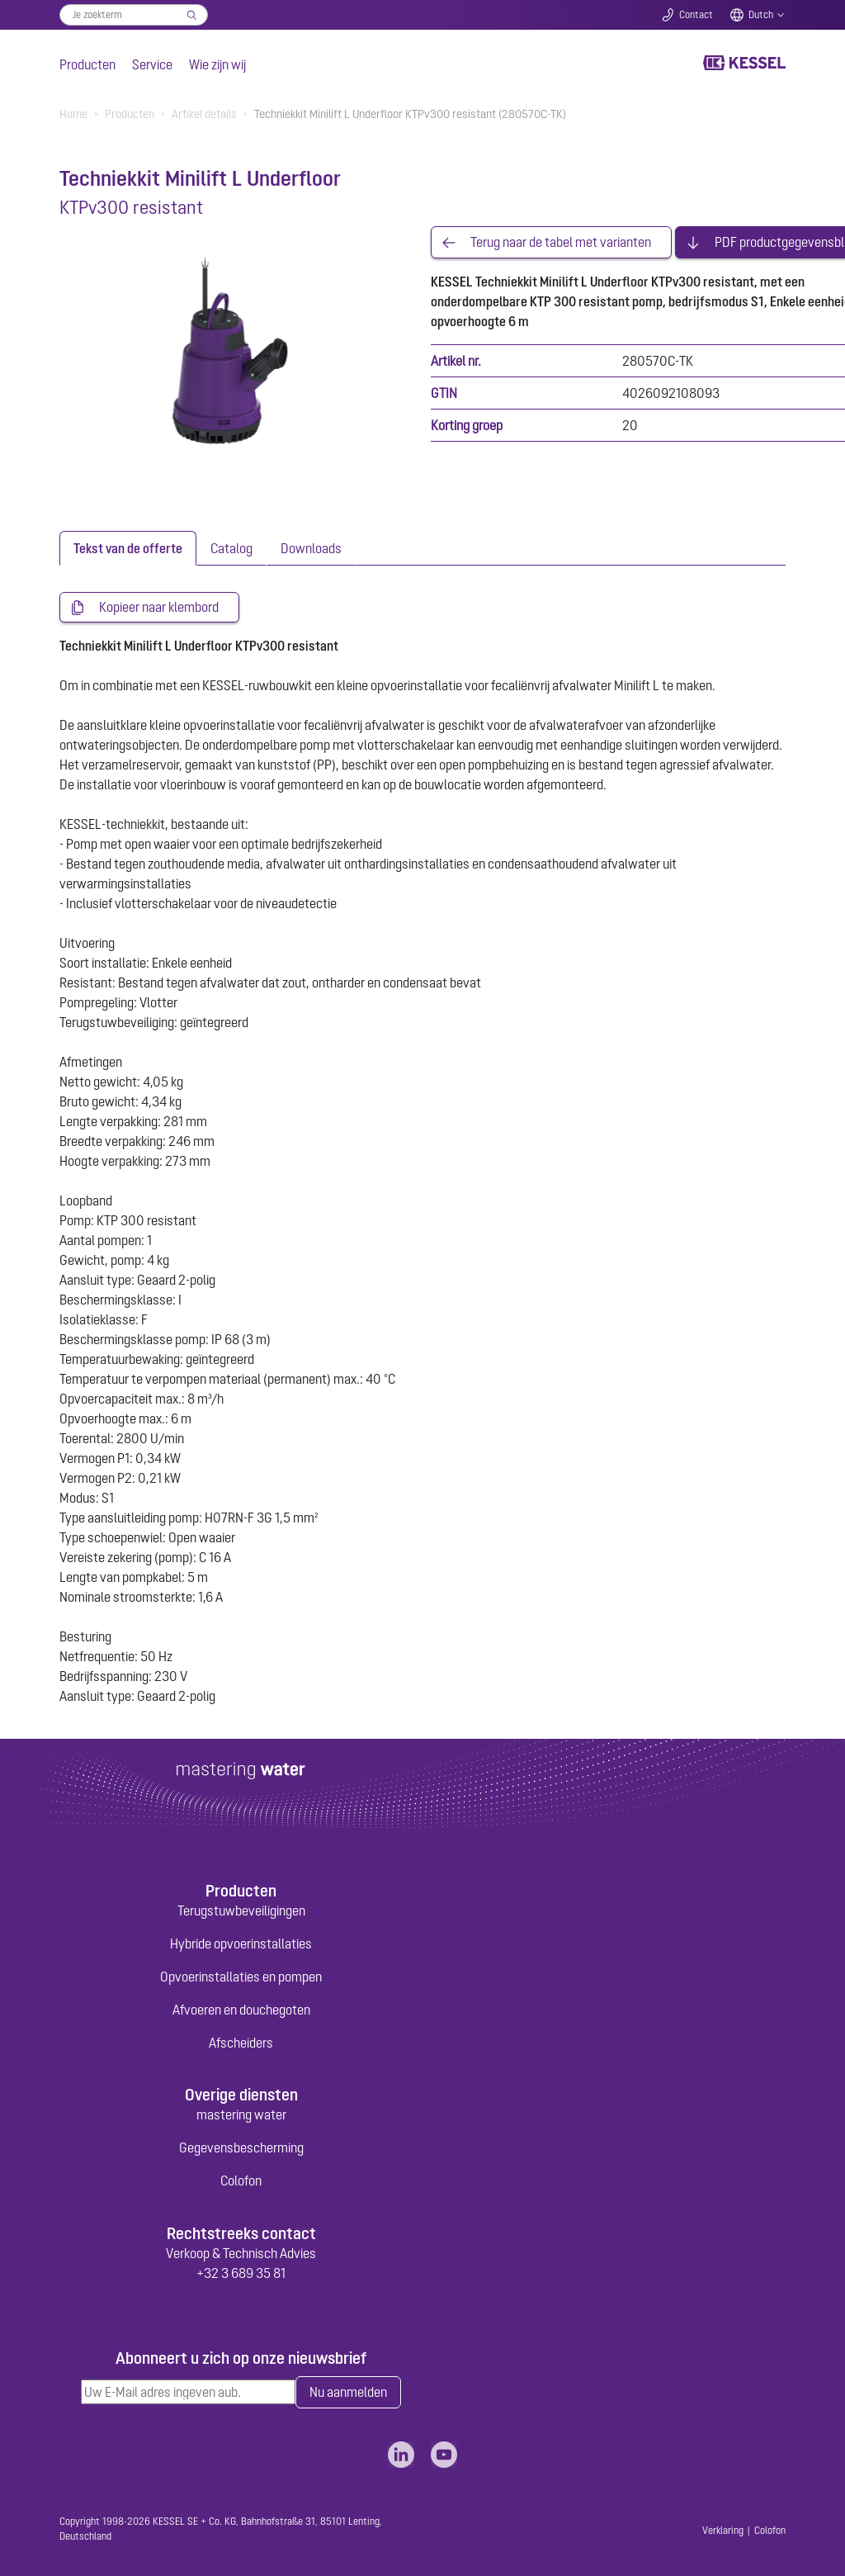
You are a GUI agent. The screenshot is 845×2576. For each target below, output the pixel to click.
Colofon (241, 2181)
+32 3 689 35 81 (241, 2273)
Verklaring (723, 2530)
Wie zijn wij (217, 64)
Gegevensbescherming (241, 2148)
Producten (87, 64)
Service (152, 64)
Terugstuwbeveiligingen (241, 1910)
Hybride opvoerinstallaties (241, 1943)
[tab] (127, 548)
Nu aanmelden (348, 2392)
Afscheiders (241, 2042)
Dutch (760, 15)
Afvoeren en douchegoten (241, 2009)
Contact (696, 15)
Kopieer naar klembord (159, 607)
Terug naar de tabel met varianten (560, 242)
